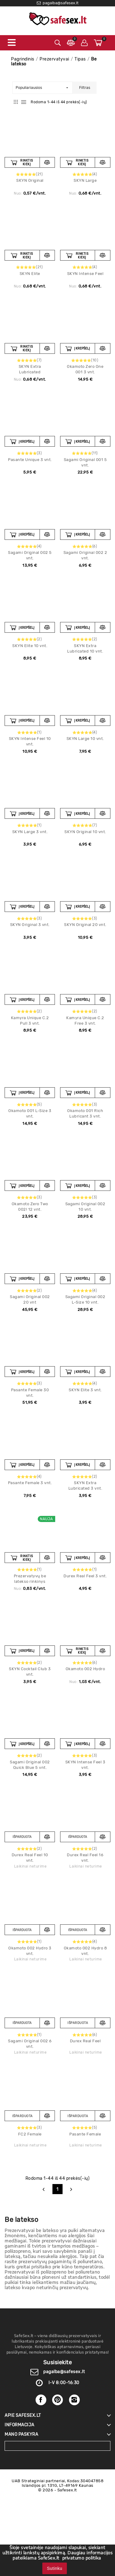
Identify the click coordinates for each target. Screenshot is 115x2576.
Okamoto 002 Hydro (85, 1669)
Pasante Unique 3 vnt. (30, 459)
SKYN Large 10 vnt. (85, 738)
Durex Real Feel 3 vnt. (85, 1576)
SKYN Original (30, 180)
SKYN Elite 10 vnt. (29, 645)
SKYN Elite (30, 273)
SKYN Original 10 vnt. (85, 831)
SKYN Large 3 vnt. (30, 831)
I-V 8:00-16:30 (63, 2382)
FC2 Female (30, 2134)
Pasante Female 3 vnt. (30, 1482)
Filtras (84, 88)
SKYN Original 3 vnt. (30, 924)
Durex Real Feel (85, 2041)
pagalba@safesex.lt (64, 2371)
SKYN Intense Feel (85, 273)
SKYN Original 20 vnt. (85, 924)
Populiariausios (42, 88)
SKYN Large (85, 180)
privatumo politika (81, 2557)
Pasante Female (85, 2134)
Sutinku (54, 2568)
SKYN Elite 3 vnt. (85, 1390)
